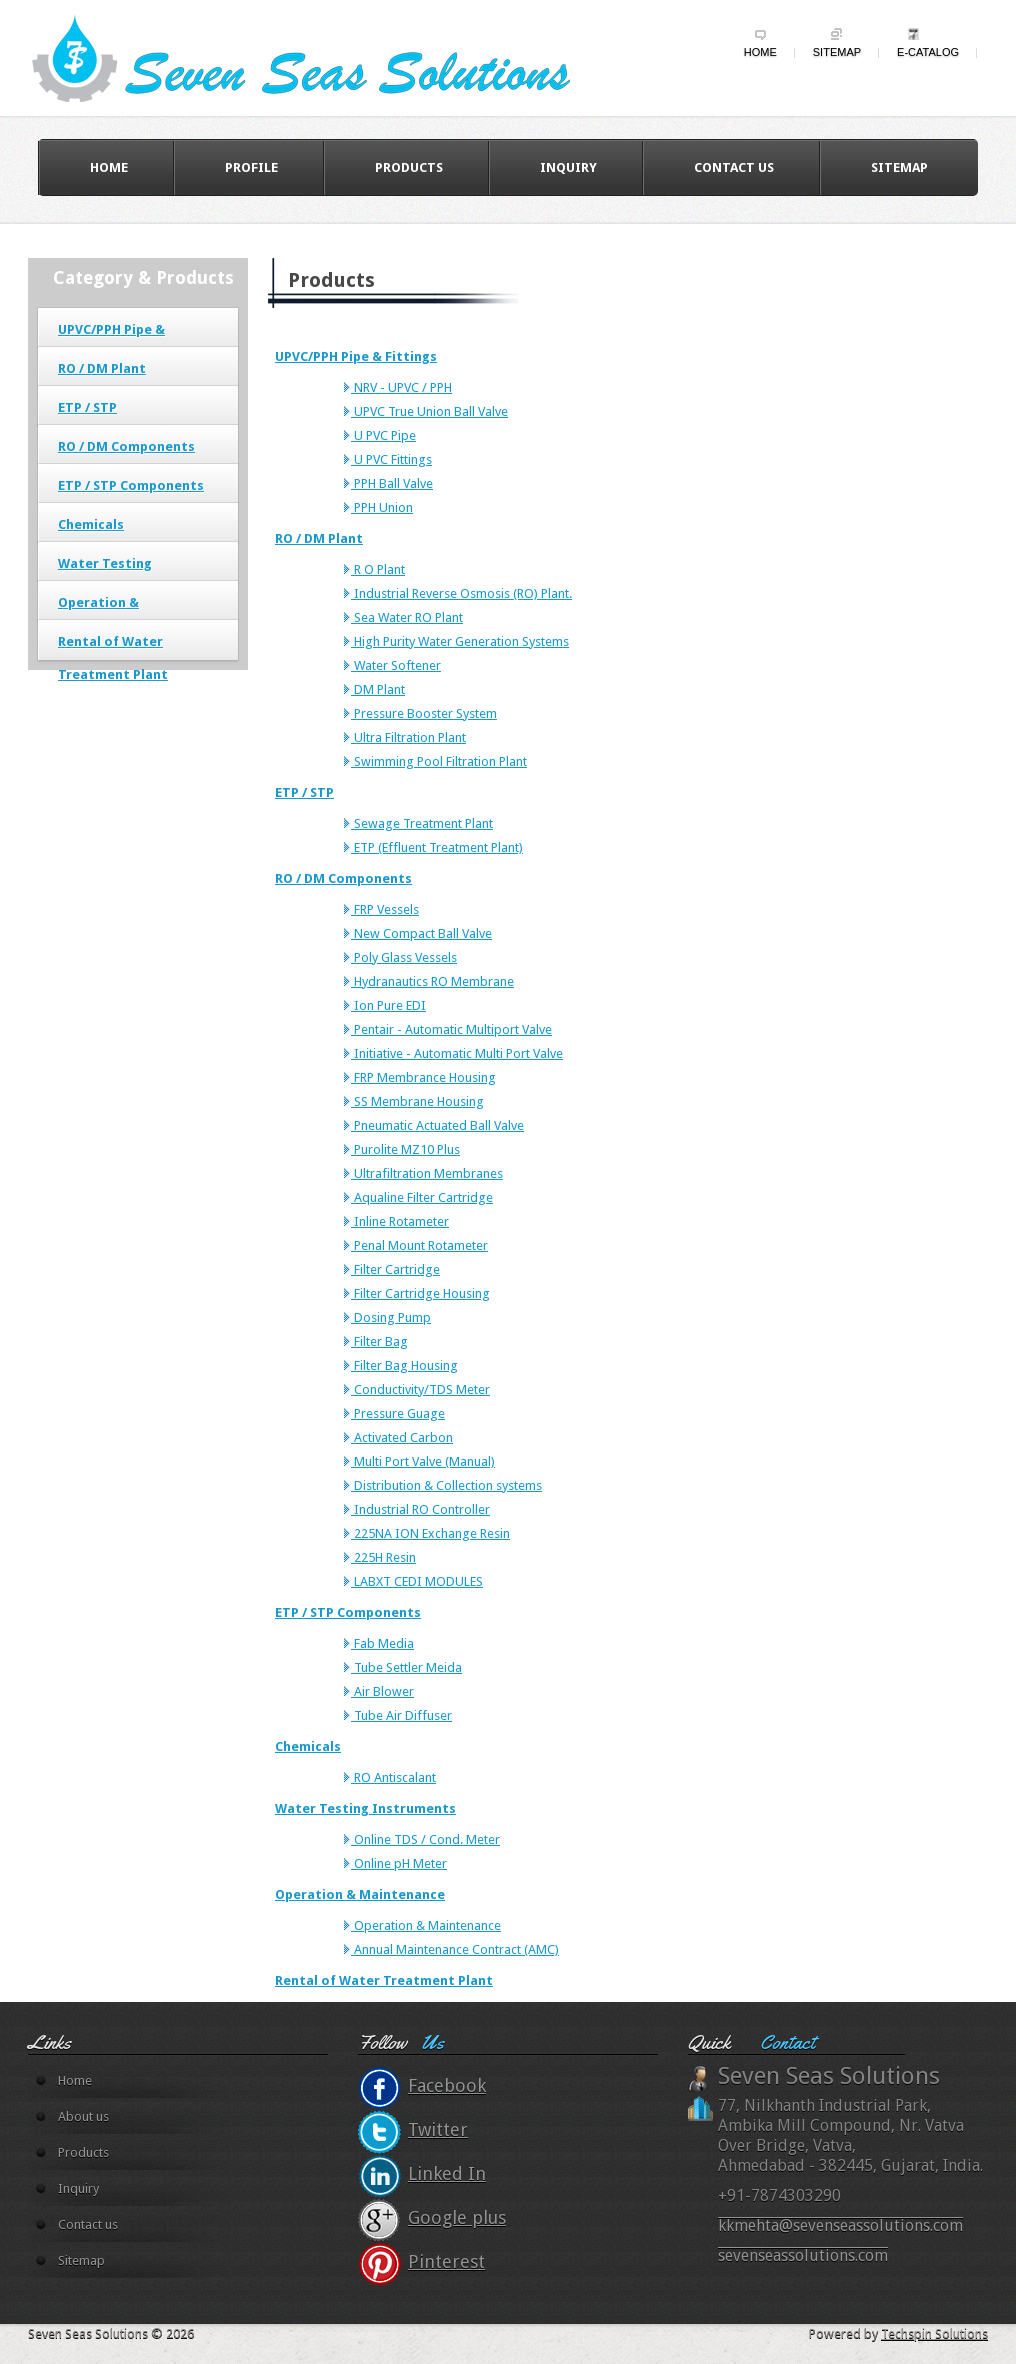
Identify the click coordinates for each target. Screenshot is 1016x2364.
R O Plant (378, 569)
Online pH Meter (399, 1863)
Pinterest (446, 2261)
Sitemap (837, 52)
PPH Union (382, 507)
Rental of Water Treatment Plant (384, 1980)
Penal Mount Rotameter (419, 1245)
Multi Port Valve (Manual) (423, 1461)
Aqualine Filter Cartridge (422, 1197)
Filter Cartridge (395, 1269)
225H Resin (383, 1557)
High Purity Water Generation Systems (460, 641)
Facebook (447, 2085)
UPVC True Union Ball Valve (429, 411)
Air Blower (382, 1691)
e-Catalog (928, 52)
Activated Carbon (402, 1437)
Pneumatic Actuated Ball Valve (437, 1125)
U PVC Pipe (383, 435)
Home (760, 52)
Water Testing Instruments (365, 1808)
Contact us (734, 167)
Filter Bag (379, 1341)
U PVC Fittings (391, 459)
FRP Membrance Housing (423, 1077)
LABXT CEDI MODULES (417, 1581)
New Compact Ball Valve (421, 933)
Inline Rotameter (400, 1221)
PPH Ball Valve (392, 483)
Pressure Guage (398, 1413)
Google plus (457, 2217)
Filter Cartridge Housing (420, 1293)
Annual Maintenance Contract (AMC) (455, 1949)
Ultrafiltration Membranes (427, 1173)
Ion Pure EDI (388, 1005)
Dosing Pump (391, 1317)
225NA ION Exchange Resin (430, 1533)
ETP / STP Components (131, 485)
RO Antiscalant (393, 1777)
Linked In (447, 2173)
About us (83, 2116)
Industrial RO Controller (420, 1509)
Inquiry (568, 167)
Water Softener (396, 665)
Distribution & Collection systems (446, 1485)
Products (409, 167)
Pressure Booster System (424, 713)
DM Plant (378, 689)
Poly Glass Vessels (404, 957)
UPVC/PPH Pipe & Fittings (356, 356)
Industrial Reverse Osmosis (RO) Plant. (461, 593)
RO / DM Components (126, 446)
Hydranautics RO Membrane (432, 981)
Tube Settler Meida (406, 1667)
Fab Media (382, 1643)
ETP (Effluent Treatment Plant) (437, 847)
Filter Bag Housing (404, 1365)
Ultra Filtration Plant (408, 737)
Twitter (438, 2129)
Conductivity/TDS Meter (420, 1389)
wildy (320, 57)
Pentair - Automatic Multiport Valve (451, 1029)
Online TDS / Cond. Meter (425, 1839)
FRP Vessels (385, 909)
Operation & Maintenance (360, 1894)
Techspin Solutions (934, 2333)
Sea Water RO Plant (407, 617)
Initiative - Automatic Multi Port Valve (457, 1053)
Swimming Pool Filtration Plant (439, 761)
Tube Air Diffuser (401, 1715)
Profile (251, 167)
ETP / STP (87, 407)
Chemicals (91, 524)
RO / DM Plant (102, 368)
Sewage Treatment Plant (422, 823)
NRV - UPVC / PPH (401, 387)
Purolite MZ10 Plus (405, 1149)
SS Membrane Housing (417, 1101)
